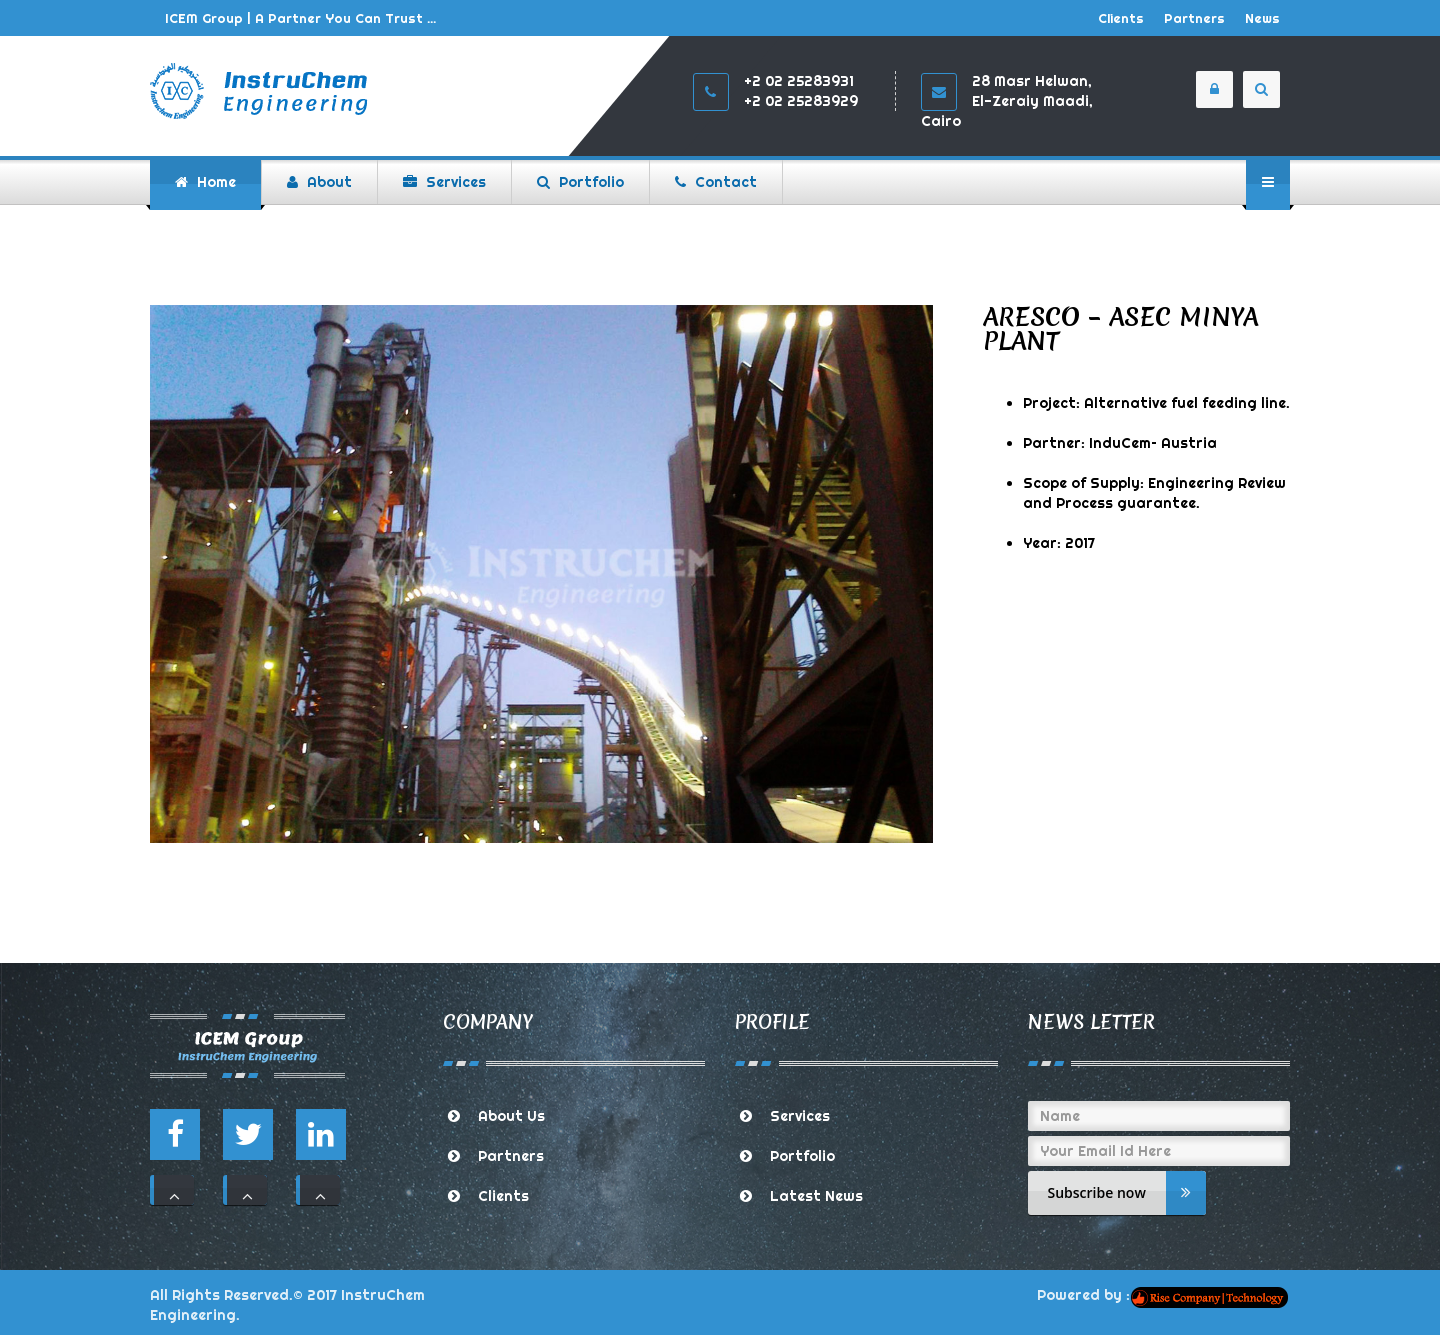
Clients (1121, 18)
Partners (1194, 18)
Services (800, 1116)
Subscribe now (1127, 1193)
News (1262, 18)
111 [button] (174, 1190)
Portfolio (802, 1156)
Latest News (816, 1196)
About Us (511, 1116)
